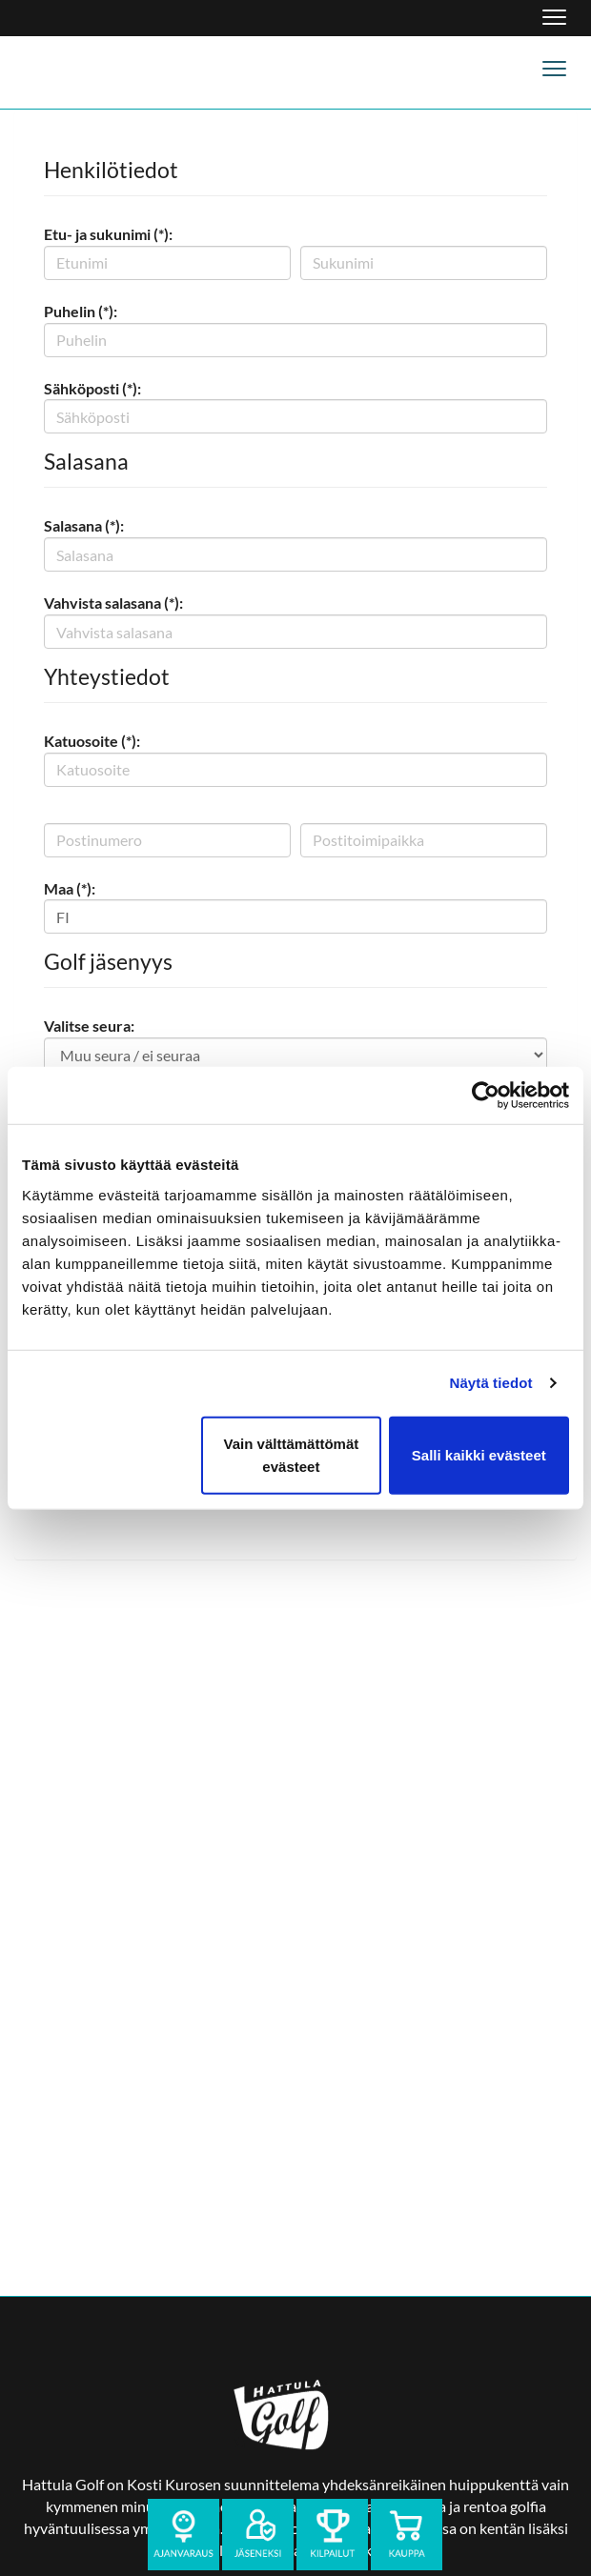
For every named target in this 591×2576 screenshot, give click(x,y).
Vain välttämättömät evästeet (291, 1454)
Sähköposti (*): (92, 388)
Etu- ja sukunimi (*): (108, 234)
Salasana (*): (84, 525)
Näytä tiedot (491, 1383)
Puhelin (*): (80, 311)
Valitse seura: (89, 1025)
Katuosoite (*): (92, 741)
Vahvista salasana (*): (113, 603)
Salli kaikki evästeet (479, 1454)
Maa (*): (69, 888)
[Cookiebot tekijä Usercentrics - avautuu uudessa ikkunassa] (485, 1095)
